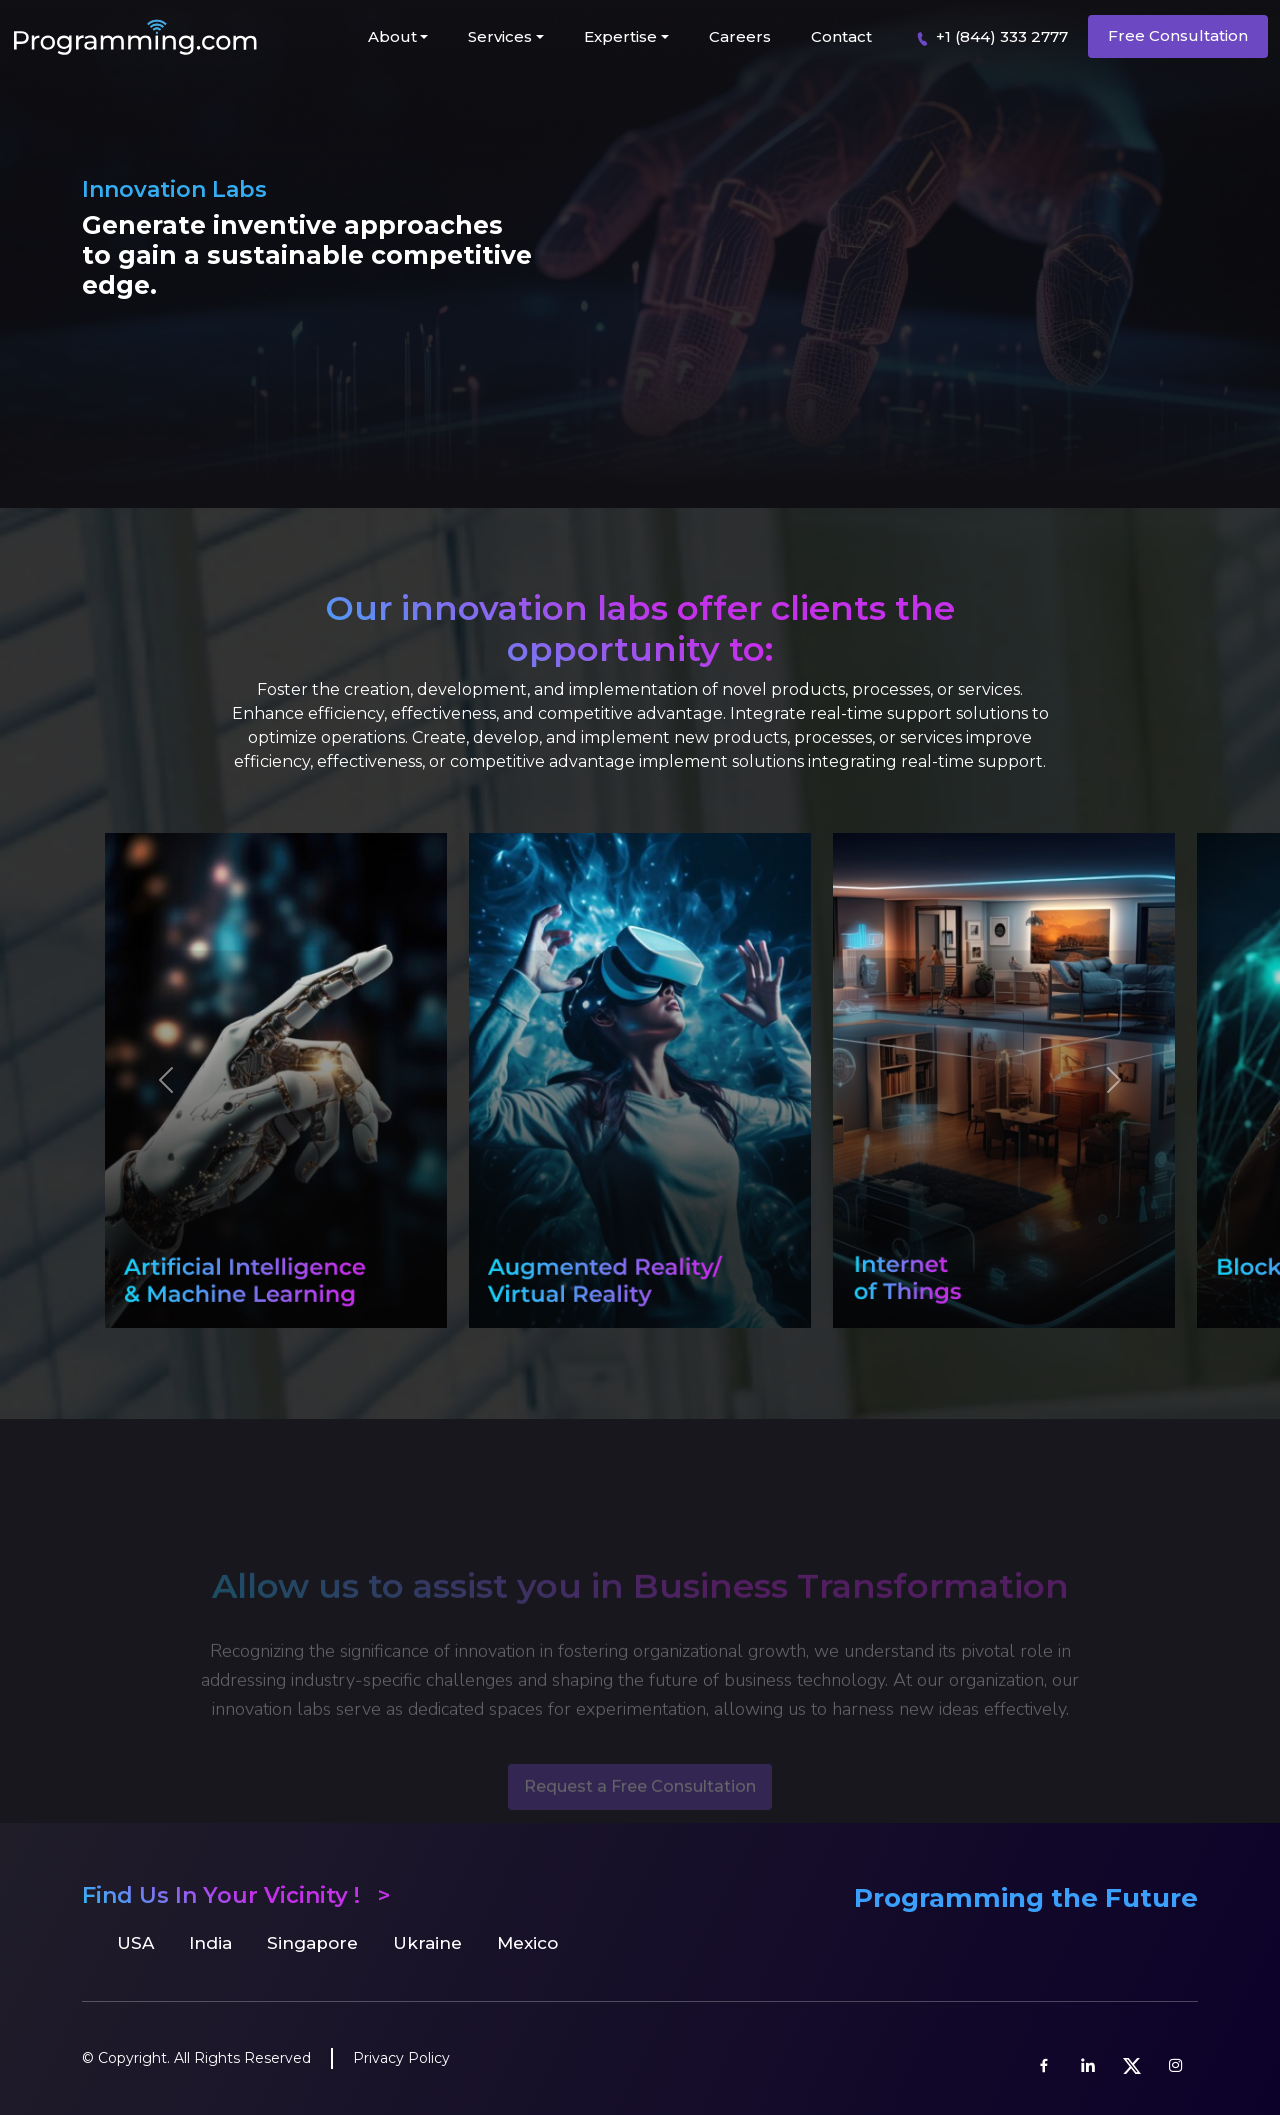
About (392, 36)
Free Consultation (1178, 35)
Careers (740, 36)
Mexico (527, 1943)
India (210, 1943)
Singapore (312, 1943)
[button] (165, 1085)
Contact (841, 36)
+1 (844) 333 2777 (988, 37)
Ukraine (427, 1943)
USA (135, 1943)
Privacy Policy (401, 2058)
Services (500, 36)
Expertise (620, 36)
